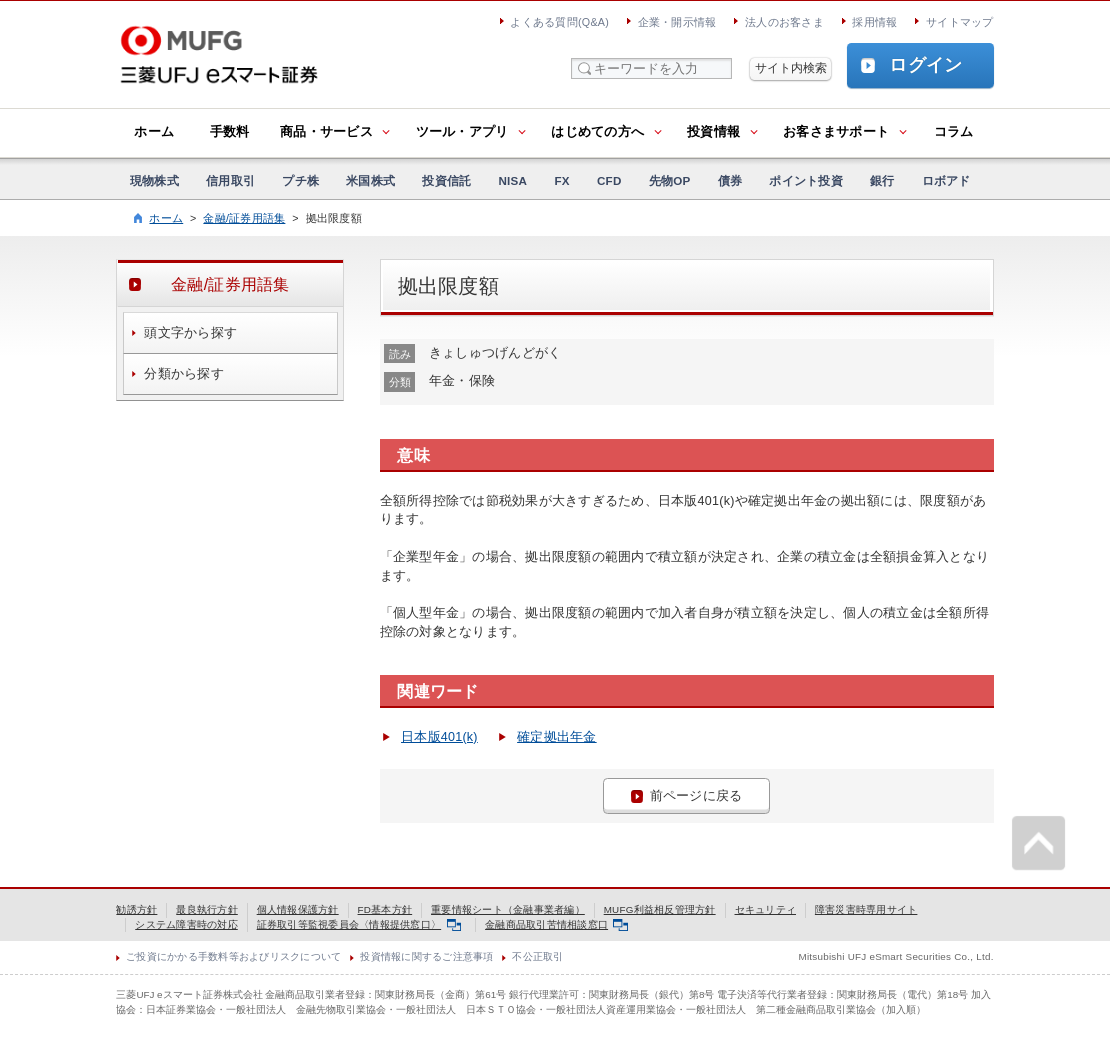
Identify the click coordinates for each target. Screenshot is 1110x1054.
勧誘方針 (136, 909)
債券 (730, 180)
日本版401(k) (439, 737)
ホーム (154, 132)
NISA (512, 180)
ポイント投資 (806, 180)
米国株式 (370, 180)
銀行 (882, 180)
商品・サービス (326, 132)
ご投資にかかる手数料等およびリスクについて (233, 956)
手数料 (230, 132)
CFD (609, 180)
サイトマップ (960, 22)
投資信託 (446, 180)
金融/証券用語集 (244, 218)
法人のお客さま (784, 22)
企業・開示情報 (677, 22)
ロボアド (946, 180)
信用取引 (230, 180)
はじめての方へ (597, 132)
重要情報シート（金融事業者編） (508, 909)
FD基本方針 (385, 909)
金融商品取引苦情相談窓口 (556, 924)
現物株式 (154, 180)
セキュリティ (766, 909)
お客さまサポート (836, 132)
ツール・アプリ (462, 132)
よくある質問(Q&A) (559, 22)
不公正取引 (537, 956)
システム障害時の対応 (186, 924)
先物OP (670, 180)
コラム (954, 132)
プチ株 (300, 180)
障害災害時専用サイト (866, 909)
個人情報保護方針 (298, 909)
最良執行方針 (207, 909)
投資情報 (713, 132)
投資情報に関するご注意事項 (426, 956)
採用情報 (874, 22)
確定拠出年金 (557, 737)
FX (561, 180)
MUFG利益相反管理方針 (660, 909)
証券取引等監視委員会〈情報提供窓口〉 (359, 924)
